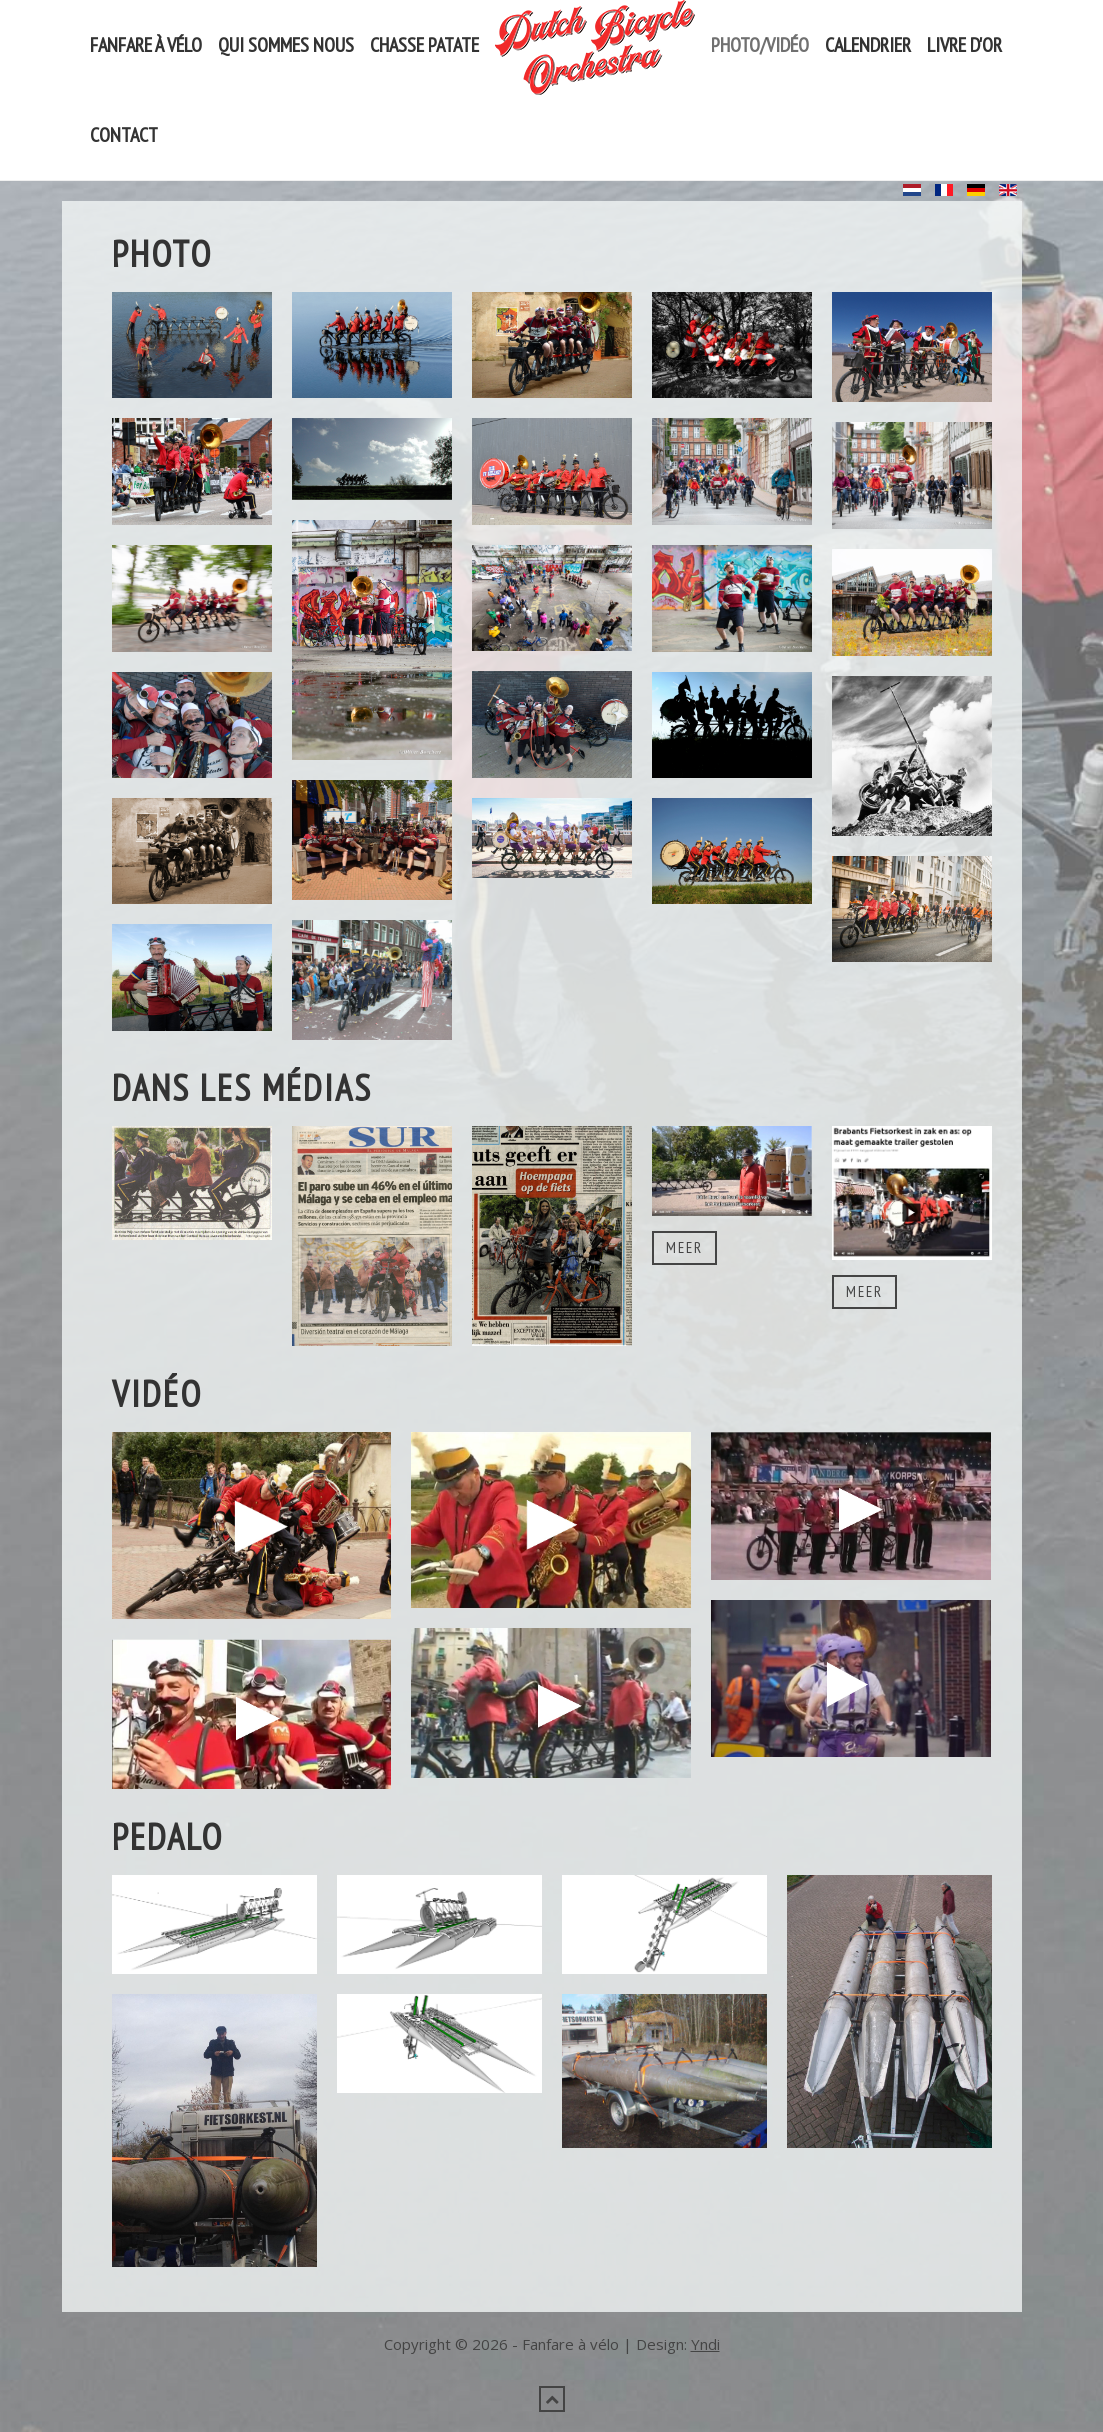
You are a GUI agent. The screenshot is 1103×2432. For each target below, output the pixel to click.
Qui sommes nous (286, 45)
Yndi (705, 2344)
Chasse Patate (424, 45)
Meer (684, 1247)
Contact (124, 135)
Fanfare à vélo (146, 45)
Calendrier (868, 45)
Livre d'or (964, 45)
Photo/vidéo (760, 45)
